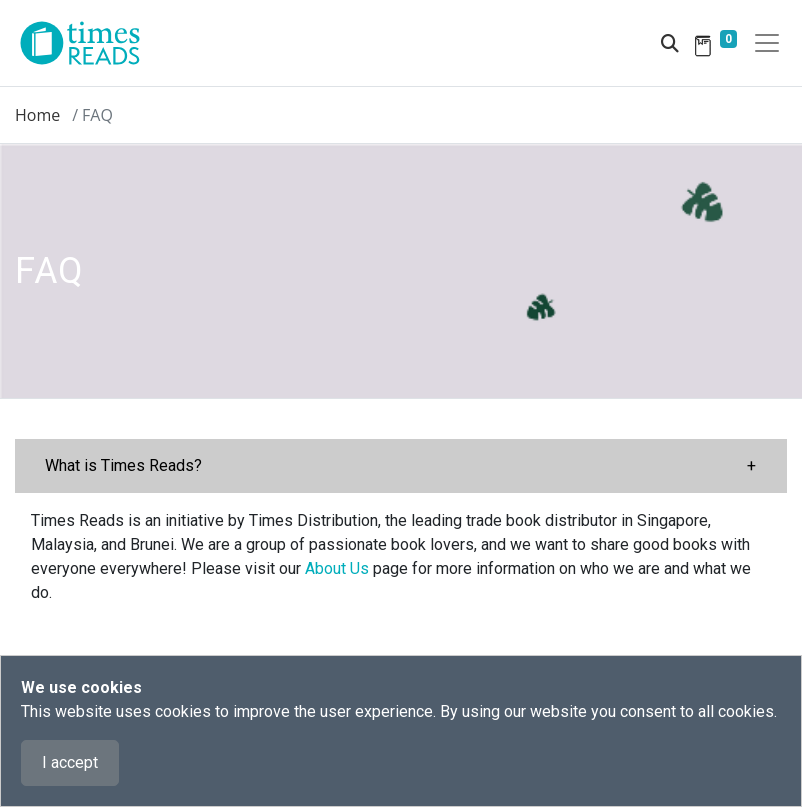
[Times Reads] (88, 43)
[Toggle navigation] (767, 43)
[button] (401, 466)
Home (37, 115)
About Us (337, 568)
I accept (70, 762)
